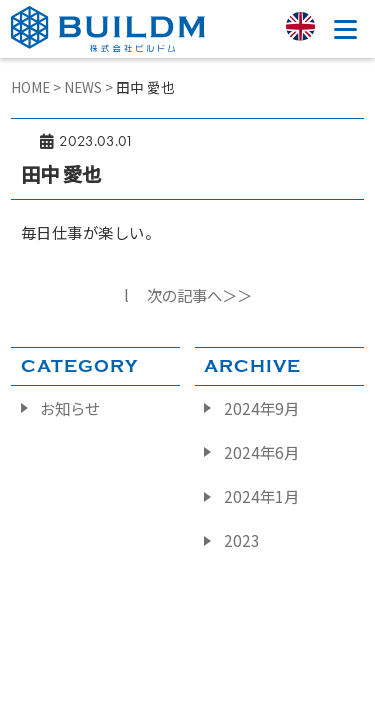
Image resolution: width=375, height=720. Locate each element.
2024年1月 (261, 496)
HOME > (37, 87)
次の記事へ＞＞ (199, 295)
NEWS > (90, 87)
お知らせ (70, 408)
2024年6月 (261, 452)
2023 (242, 540)
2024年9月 (261, 408)
